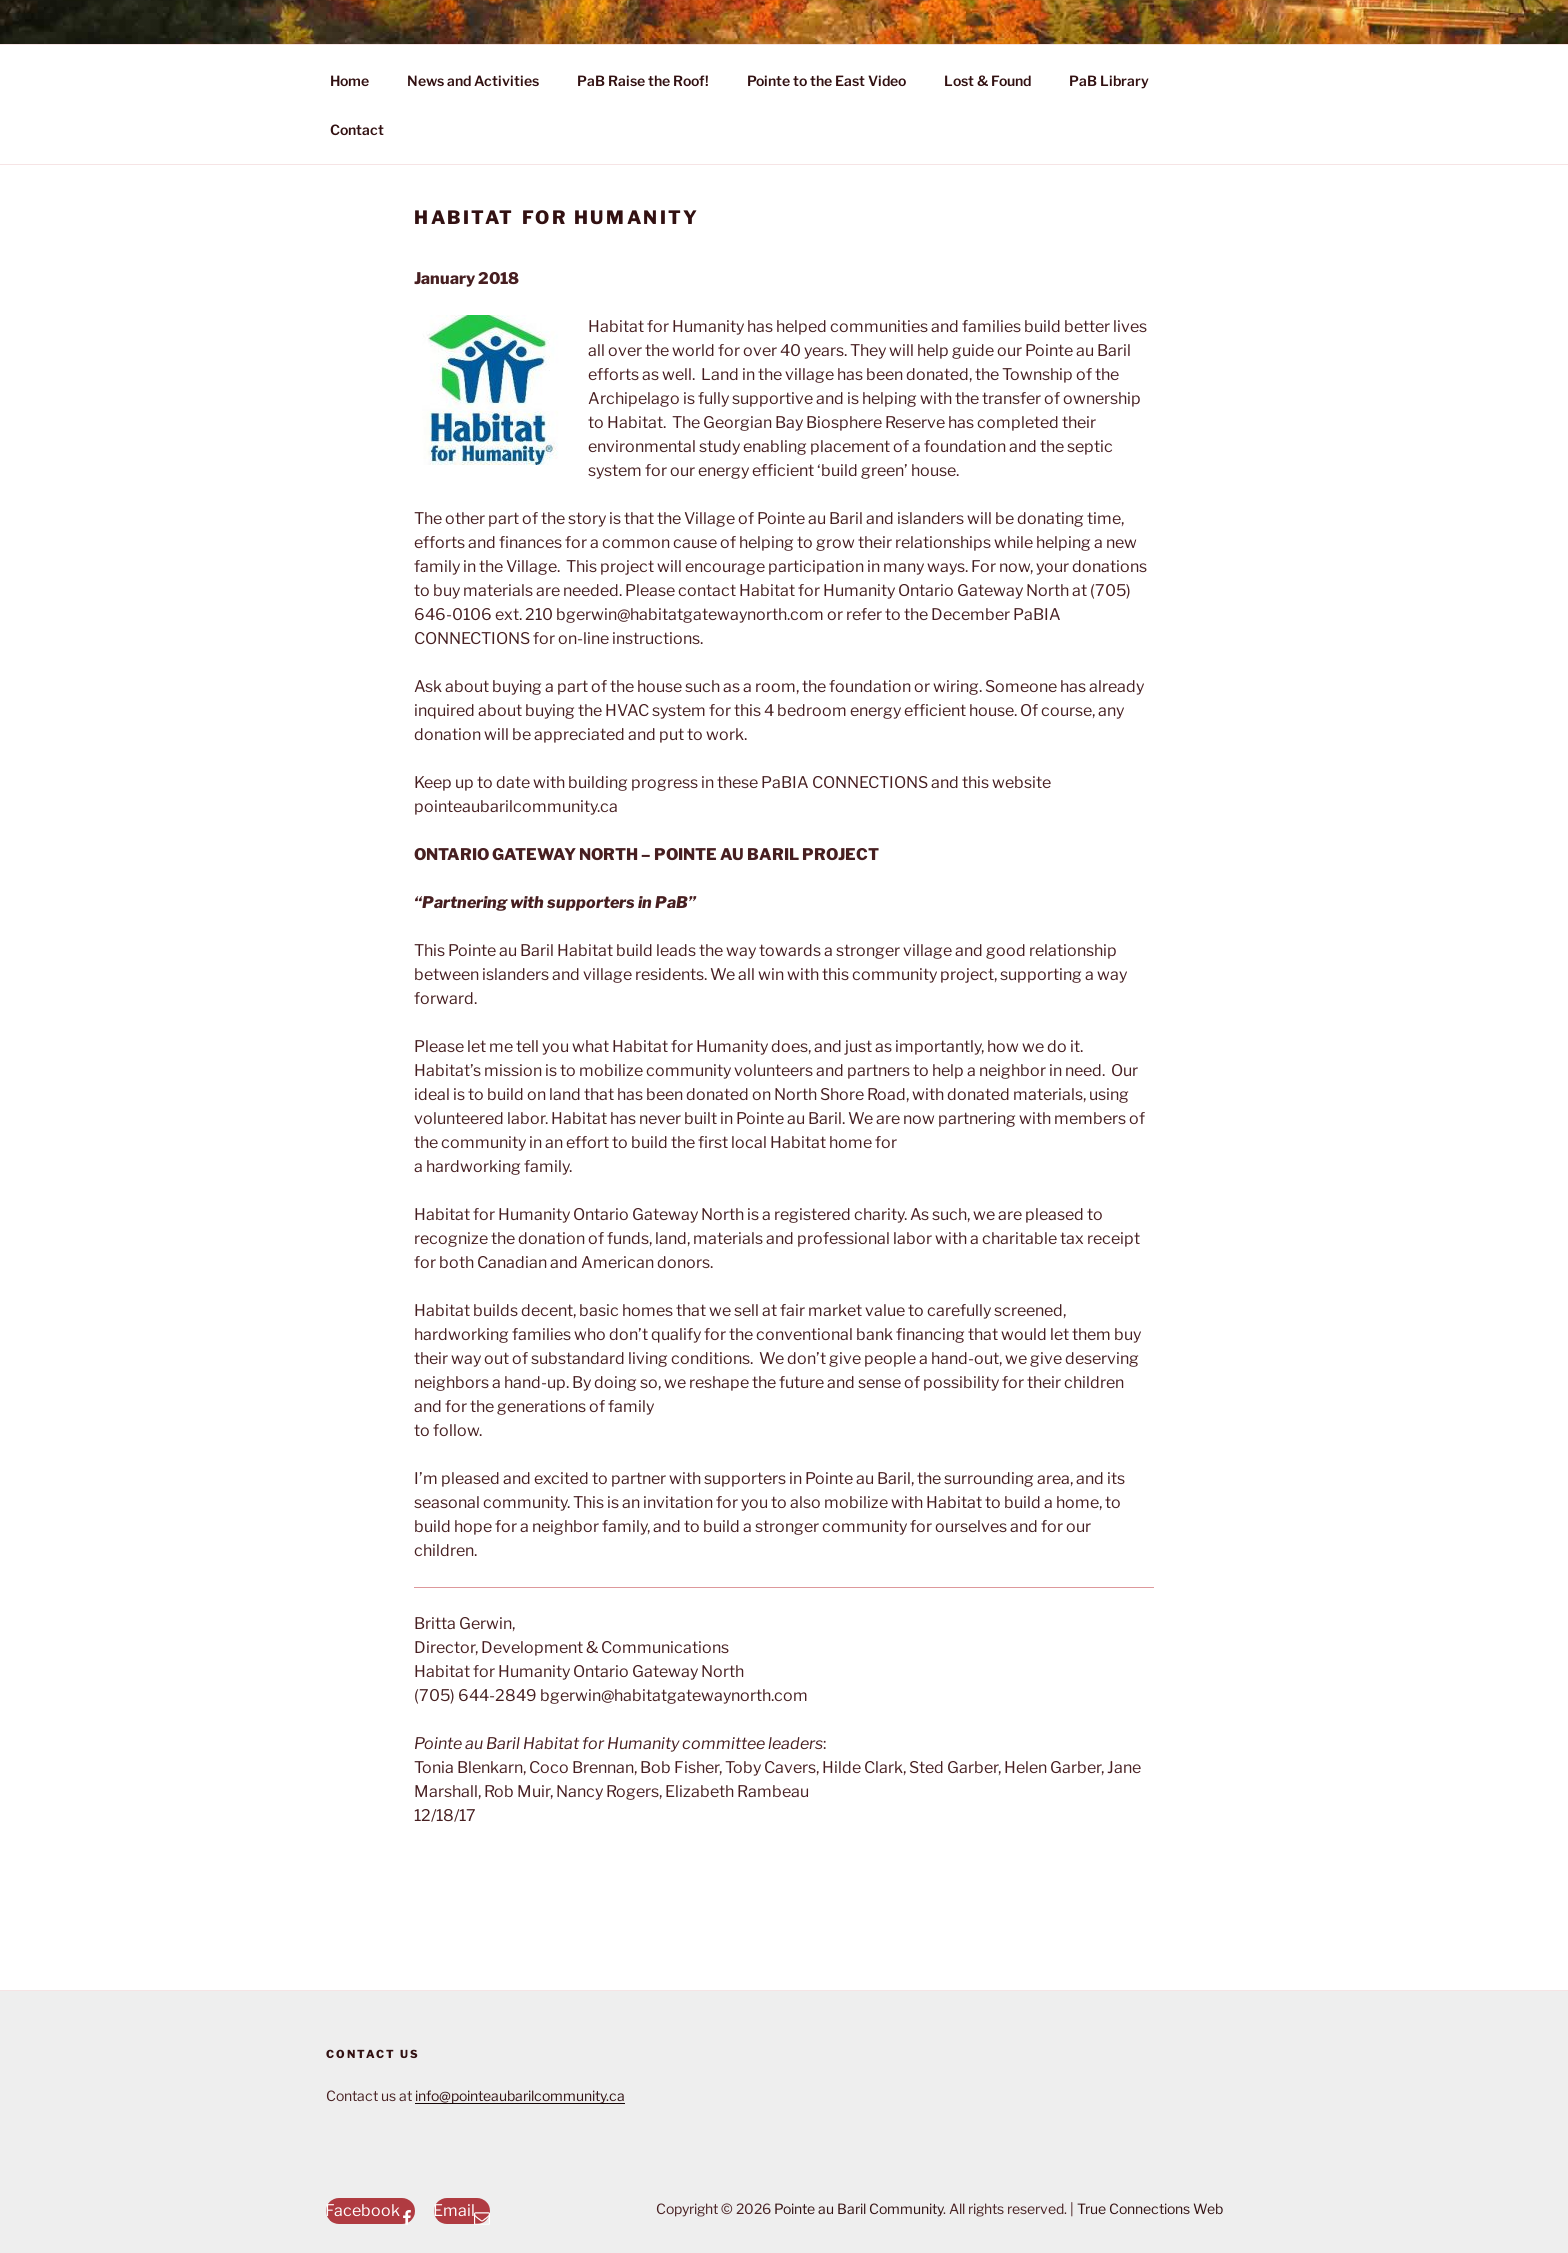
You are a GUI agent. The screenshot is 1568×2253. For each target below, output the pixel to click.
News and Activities (473, 80)
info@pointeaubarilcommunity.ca (520, 2095)
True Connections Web (1150, 2208)
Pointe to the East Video (826, 80)
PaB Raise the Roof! (643, 80)
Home (349, 80)
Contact (357, 129)
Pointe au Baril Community (858, 2208)
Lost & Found (987, 80)
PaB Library (1109, 80)
